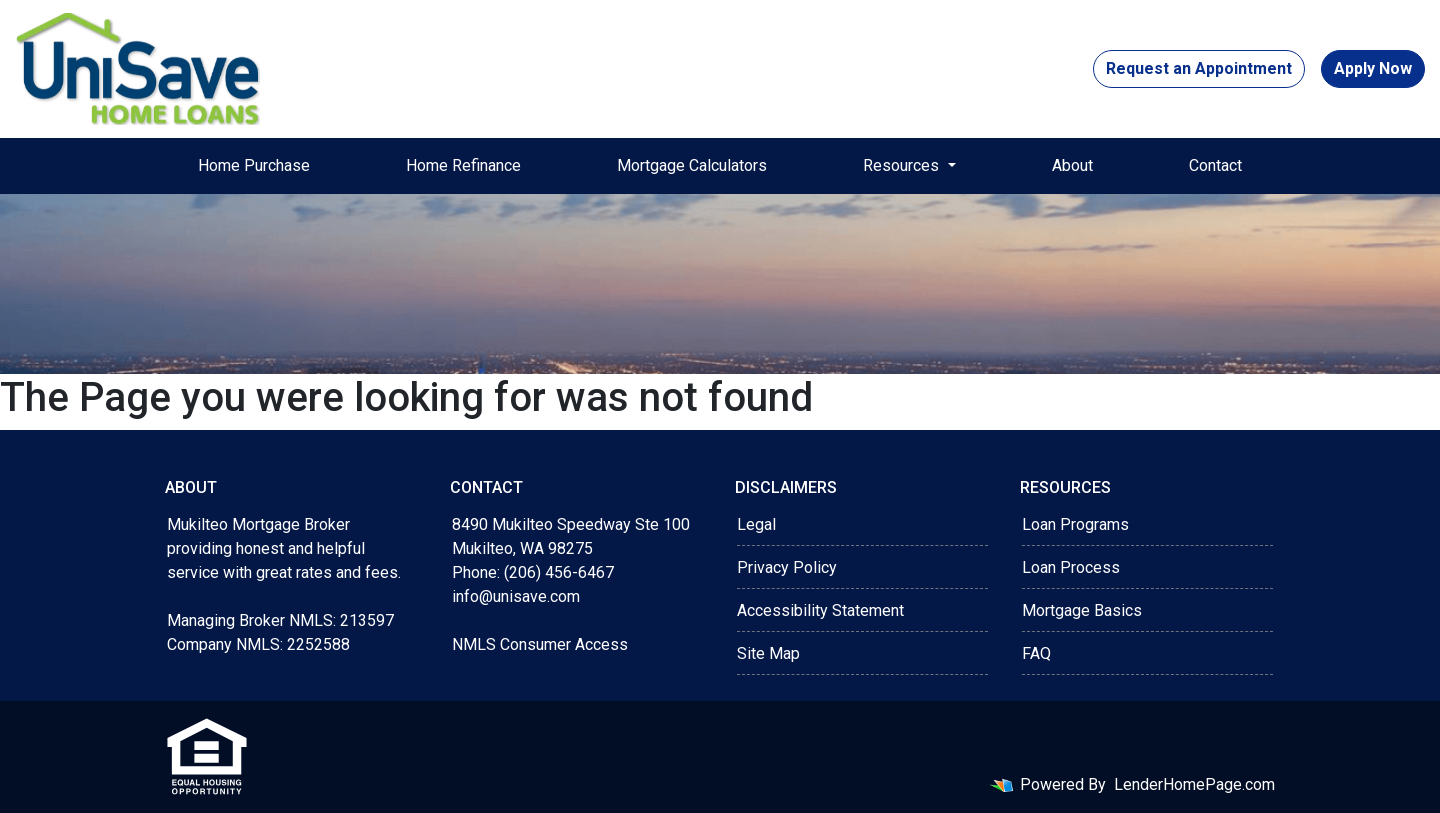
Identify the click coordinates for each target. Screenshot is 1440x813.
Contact (1215, 165)
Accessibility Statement (820, 610)
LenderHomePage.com (1194, 784)
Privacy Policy (787, 567)
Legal (756, 524)
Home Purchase (254, 165)
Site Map (768, 653)
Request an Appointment (1199, 68)
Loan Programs (1075, 524)
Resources (903, 165)
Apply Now (1373, 68)
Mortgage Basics (1082, 610)
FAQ (1036, 653)
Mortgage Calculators (692, 165)
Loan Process (1071, 567)
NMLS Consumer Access (540, 644)
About (1072, 165)
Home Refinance (463, 165)
